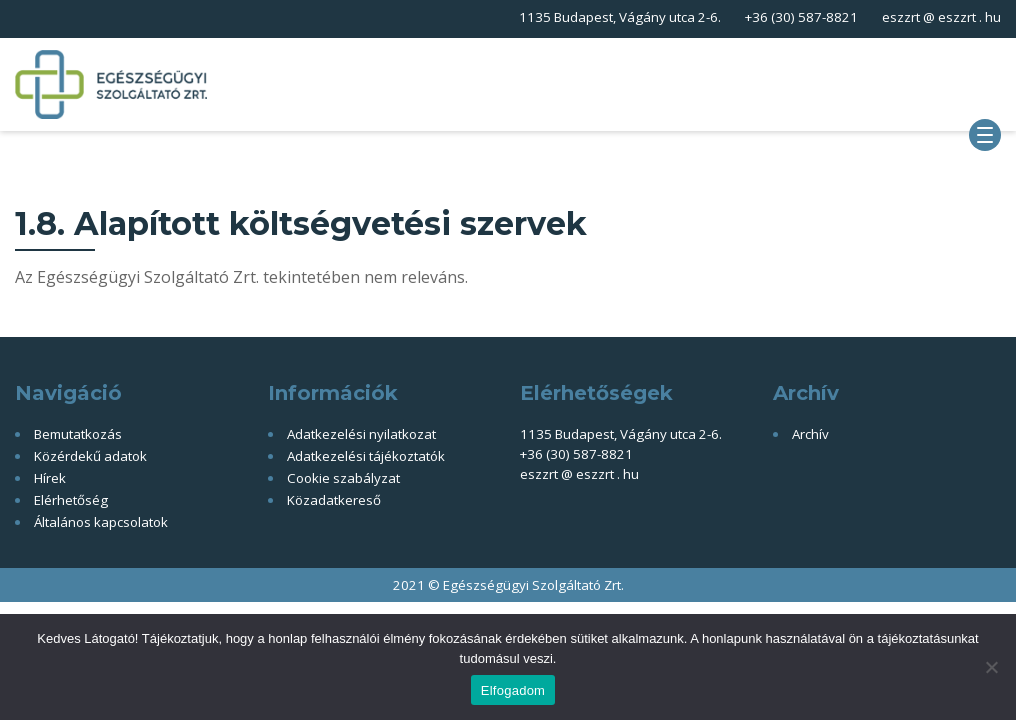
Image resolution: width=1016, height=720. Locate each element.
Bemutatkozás (78, 434)
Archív (810, 434)
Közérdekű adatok (90, 456)
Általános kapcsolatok (101, 522)
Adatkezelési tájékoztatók (366, 456)
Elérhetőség (71, 500)
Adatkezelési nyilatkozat (361, 434)
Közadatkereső (334, 500)
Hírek (50, 478)
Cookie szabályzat (343, 478)
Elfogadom (513, 690)
